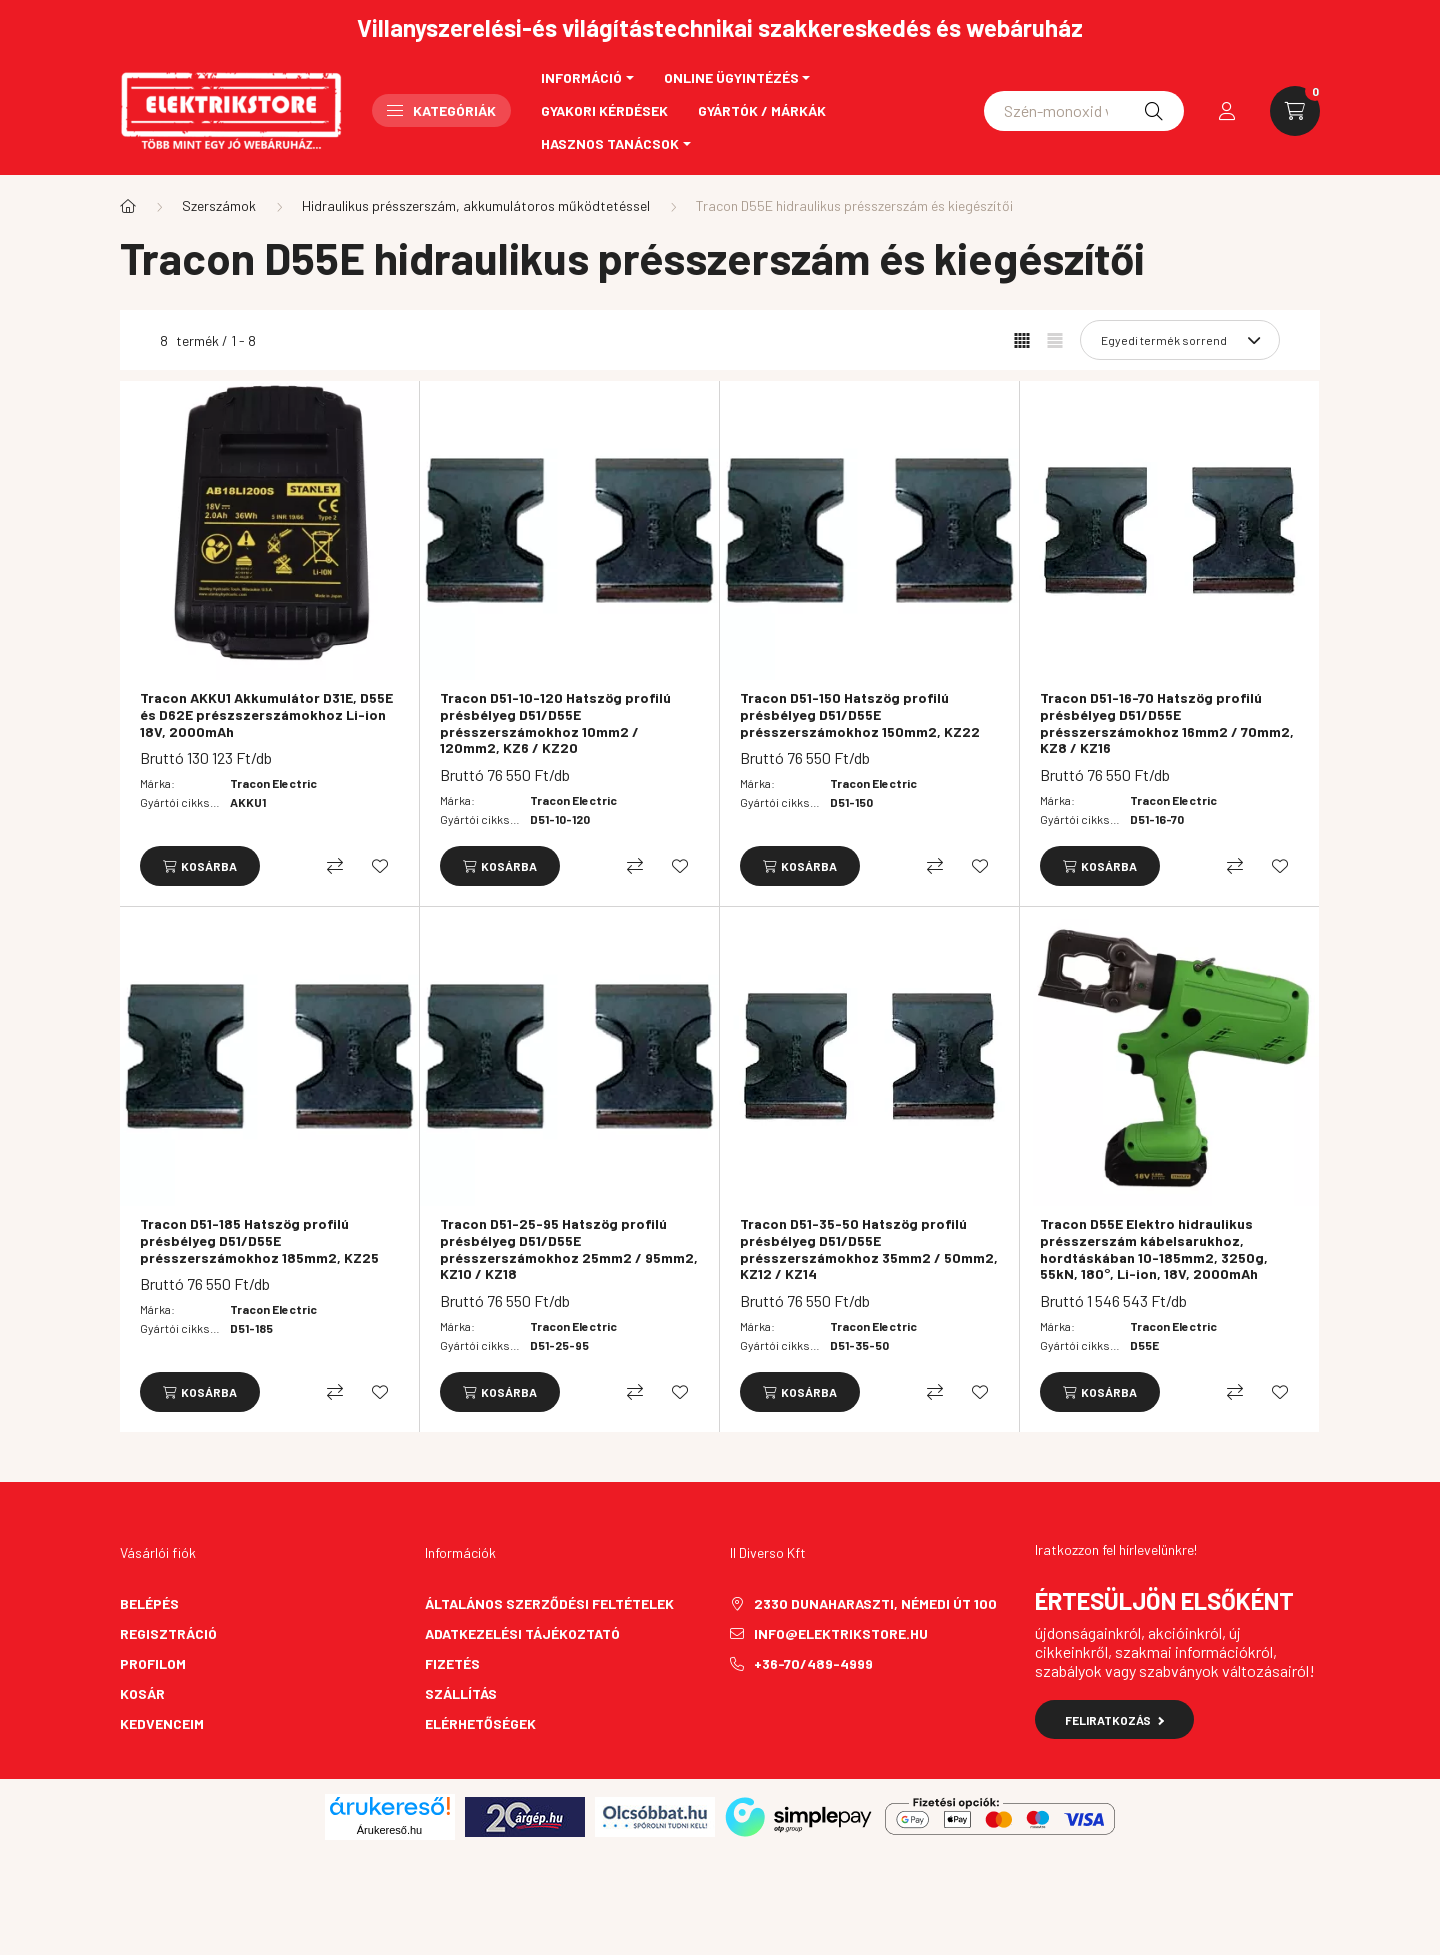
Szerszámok (219, 205)
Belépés (149, 1603)
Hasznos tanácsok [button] (610, 143)
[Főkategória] (128, 206)
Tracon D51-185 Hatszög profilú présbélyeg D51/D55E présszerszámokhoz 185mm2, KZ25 (259, 1241)
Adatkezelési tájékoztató (522, 1633)
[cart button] (1295, 111)
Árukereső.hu (389, 1830)
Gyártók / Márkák (762, 110)
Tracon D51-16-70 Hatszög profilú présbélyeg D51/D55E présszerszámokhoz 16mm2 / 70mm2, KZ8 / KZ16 (1167, 723)
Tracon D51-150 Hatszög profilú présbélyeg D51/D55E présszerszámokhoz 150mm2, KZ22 (860, 715)
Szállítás (461, 1693)
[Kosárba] (200, 866)
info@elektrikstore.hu (841, 1633)
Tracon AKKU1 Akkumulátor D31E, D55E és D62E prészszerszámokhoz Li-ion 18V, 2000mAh (266, 715)
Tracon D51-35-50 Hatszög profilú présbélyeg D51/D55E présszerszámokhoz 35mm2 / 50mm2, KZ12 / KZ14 (869, 1249)
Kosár (142, 1693)
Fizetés (452, 1663)
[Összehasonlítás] (335, 866)
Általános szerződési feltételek (549, 1603)
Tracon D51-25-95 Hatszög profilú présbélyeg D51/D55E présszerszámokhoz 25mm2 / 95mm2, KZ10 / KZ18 (569, 1249)
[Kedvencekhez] (380, 866)
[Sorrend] (1180, 340)
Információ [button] (581, 77)
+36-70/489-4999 (813, 1663)
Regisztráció (168, 1633)
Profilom (153, 1663)
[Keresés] (1154, 111)
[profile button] (1227, 111)
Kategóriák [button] (441, 110)
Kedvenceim (162, 1723)
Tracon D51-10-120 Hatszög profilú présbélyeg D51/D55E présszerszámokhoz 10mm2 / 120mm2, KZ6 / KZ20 (555, 723)
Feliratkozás (1114, 1720)
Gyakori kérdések (604, 110)
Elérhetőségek (480, 1723)
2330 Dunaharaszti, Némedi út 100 (875, 1603)
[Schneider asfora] (1084, 111)
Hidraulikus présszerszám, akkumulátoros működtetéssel (476, 205)
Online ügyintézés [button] (731, 77)
